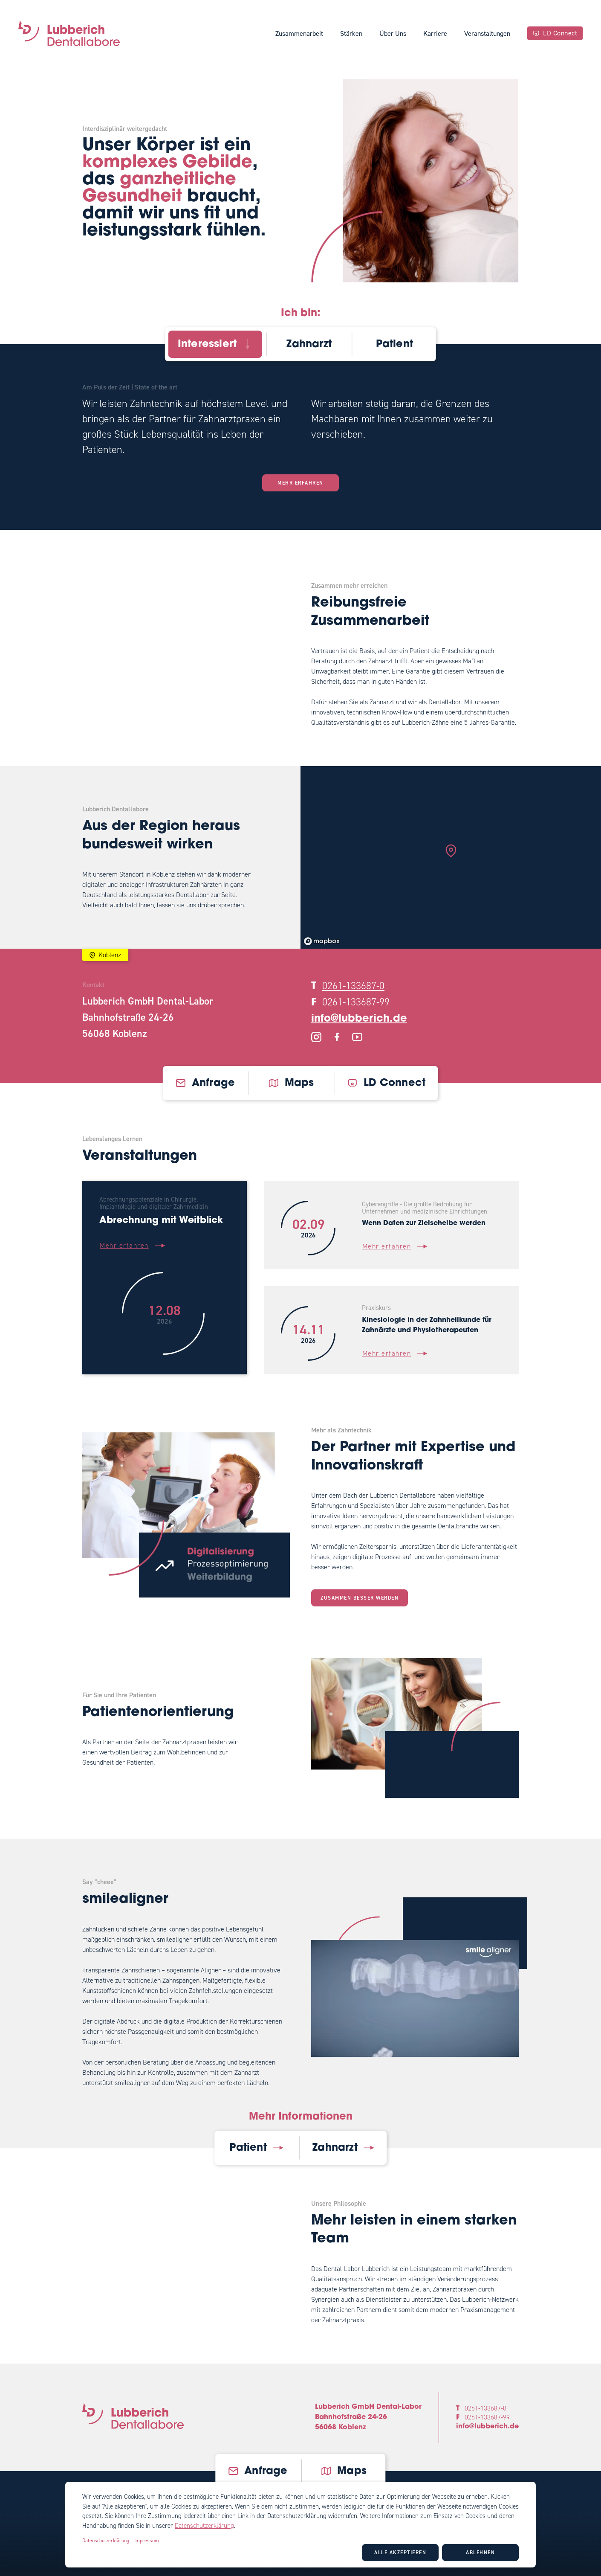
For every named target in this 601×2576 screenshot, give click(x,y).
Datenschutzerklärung (204, 2525)
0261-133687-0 (353, 986)
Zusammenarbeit (299, 33)
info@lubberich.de (359, 1019)
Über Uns (392, 33)
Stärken (351, 33)
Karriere (435, 33)
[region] (450, 857)
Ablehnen (480, 2552)
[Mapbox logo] (322, 941)
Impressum (146, 2540)
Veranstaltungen (487, 33)
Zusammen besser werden (360, 1597)
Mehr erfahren (300, 482)
